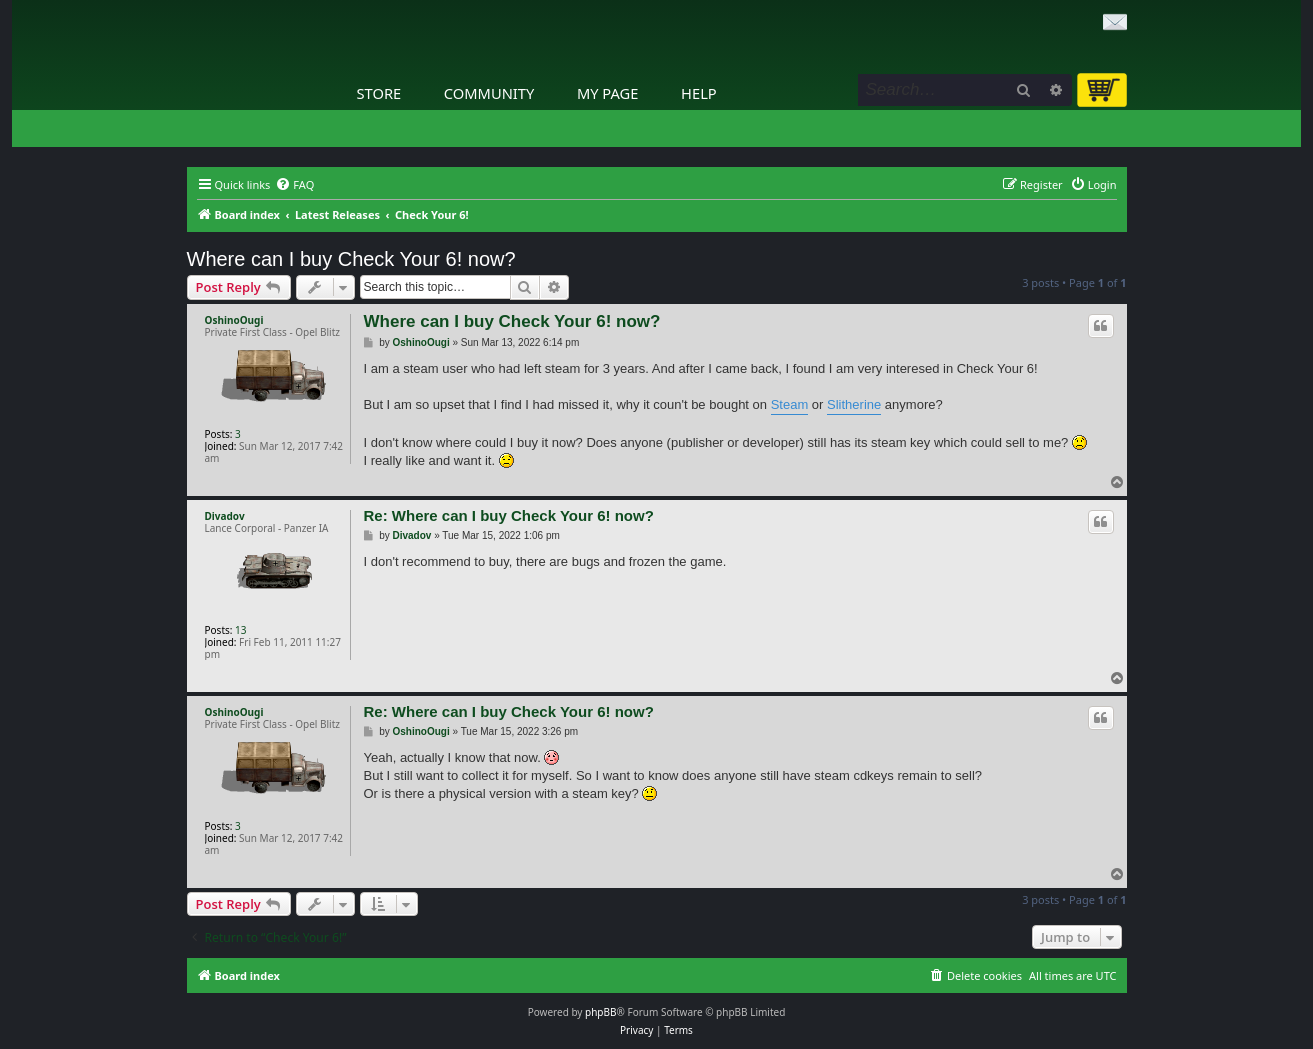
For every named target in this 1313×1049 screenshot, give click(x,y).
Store (379, 93)
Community (489, 93)
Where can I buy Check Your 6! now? (351, 259)
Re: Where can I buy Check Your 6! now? (509, 515)
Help (699, 93)
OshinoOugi (234, 320)
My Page (608, 93)
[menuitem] (294, 185)
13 (240, 630)
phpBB (600, 1012)
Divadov (225, 516)
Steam (790, 404)
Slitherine (854, 404)
